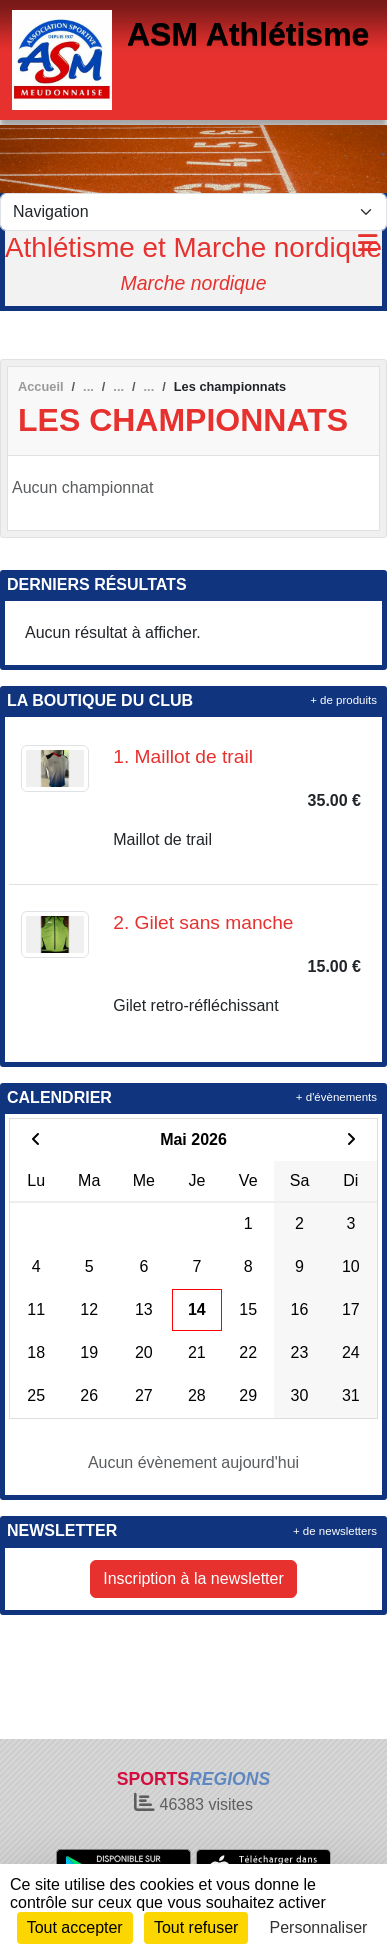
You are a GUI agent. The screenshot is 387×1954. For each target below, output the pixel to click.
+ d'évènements (336, 1097)
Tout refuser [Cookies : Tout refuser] (196, 1927)
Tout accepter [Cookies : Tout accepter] (75, 1927)
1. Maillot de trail (183, 756)
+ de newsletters (335, 1531)
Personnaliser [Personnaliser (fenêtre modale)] (319, 1927)
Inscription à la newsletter (193, 1578)
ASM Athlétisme (248, 34)
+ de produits (343, 700)
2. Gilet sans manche (203, 922)
